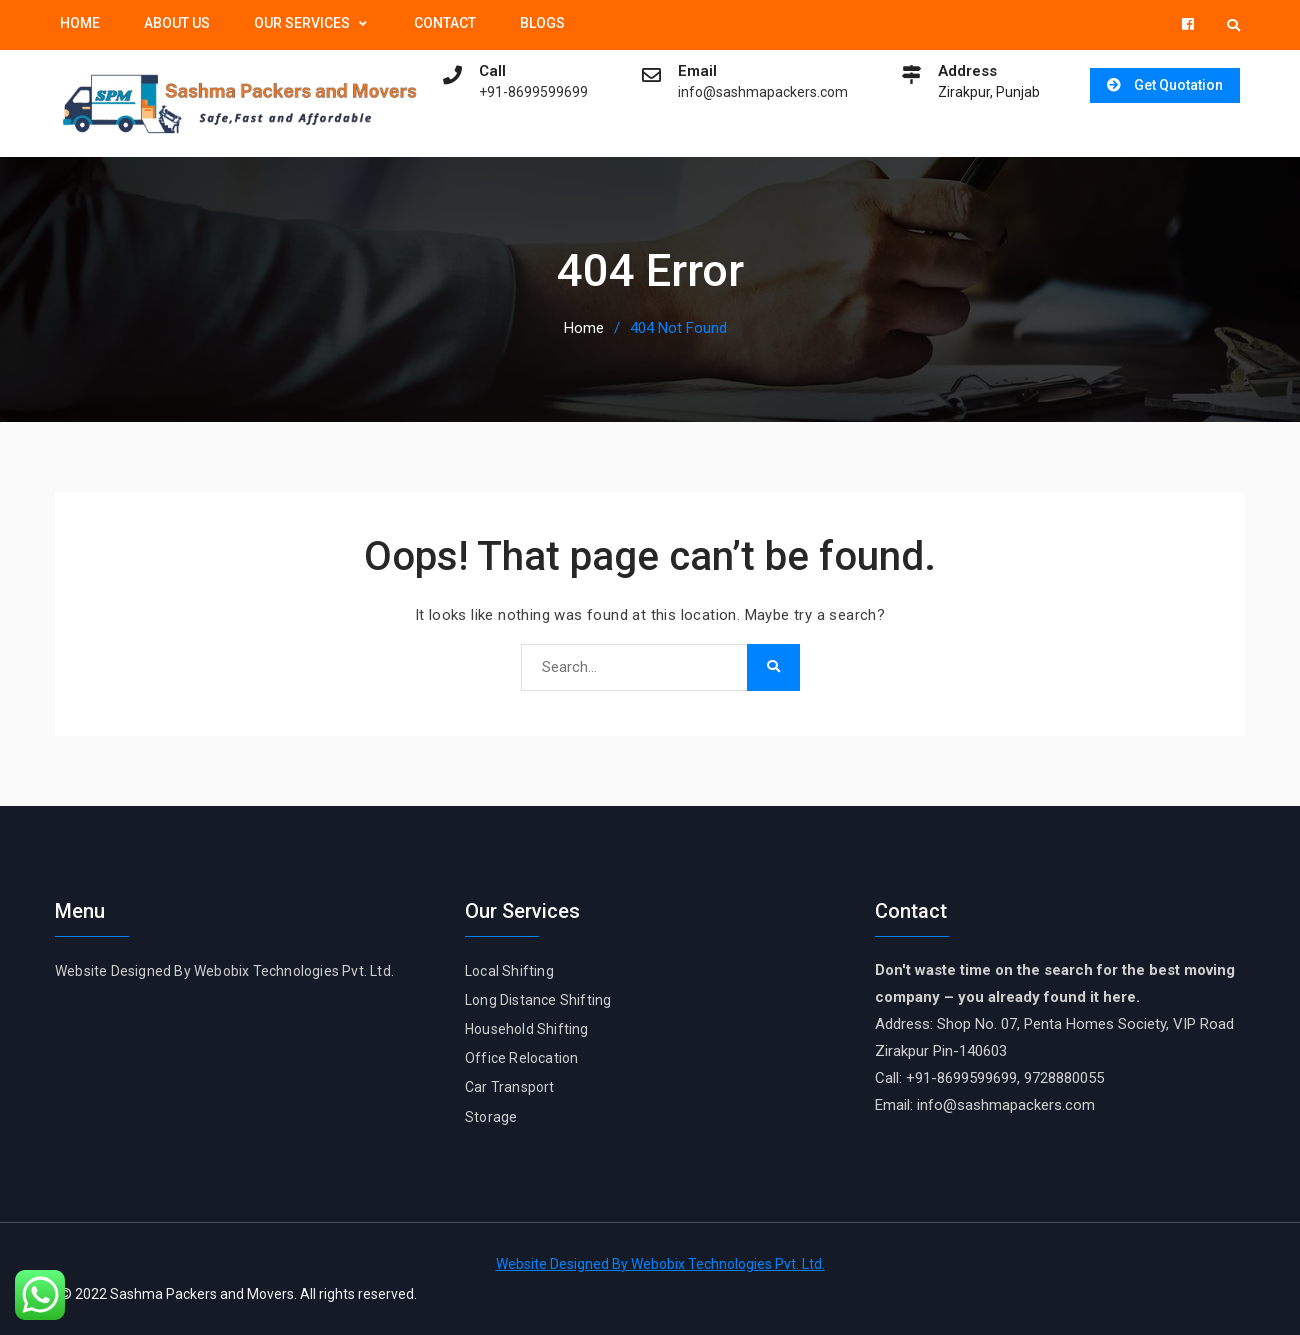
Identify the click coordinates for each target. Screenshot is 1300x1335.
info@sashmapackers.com (757, 92)
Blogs (542, 23)
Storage (491, 1116)
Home (80, 23)
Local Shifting (509, 970)
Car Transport (510, 1087)
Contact (445, 23)
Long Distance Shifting (538, 999)
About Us (177, 23)
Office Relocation (521, 1057)
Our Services (302, 23)
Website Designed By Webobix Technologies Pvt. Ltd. (224, 970)
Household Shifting (527, 1028)
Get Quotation (1175, 85)
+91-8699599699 (527, 92)
